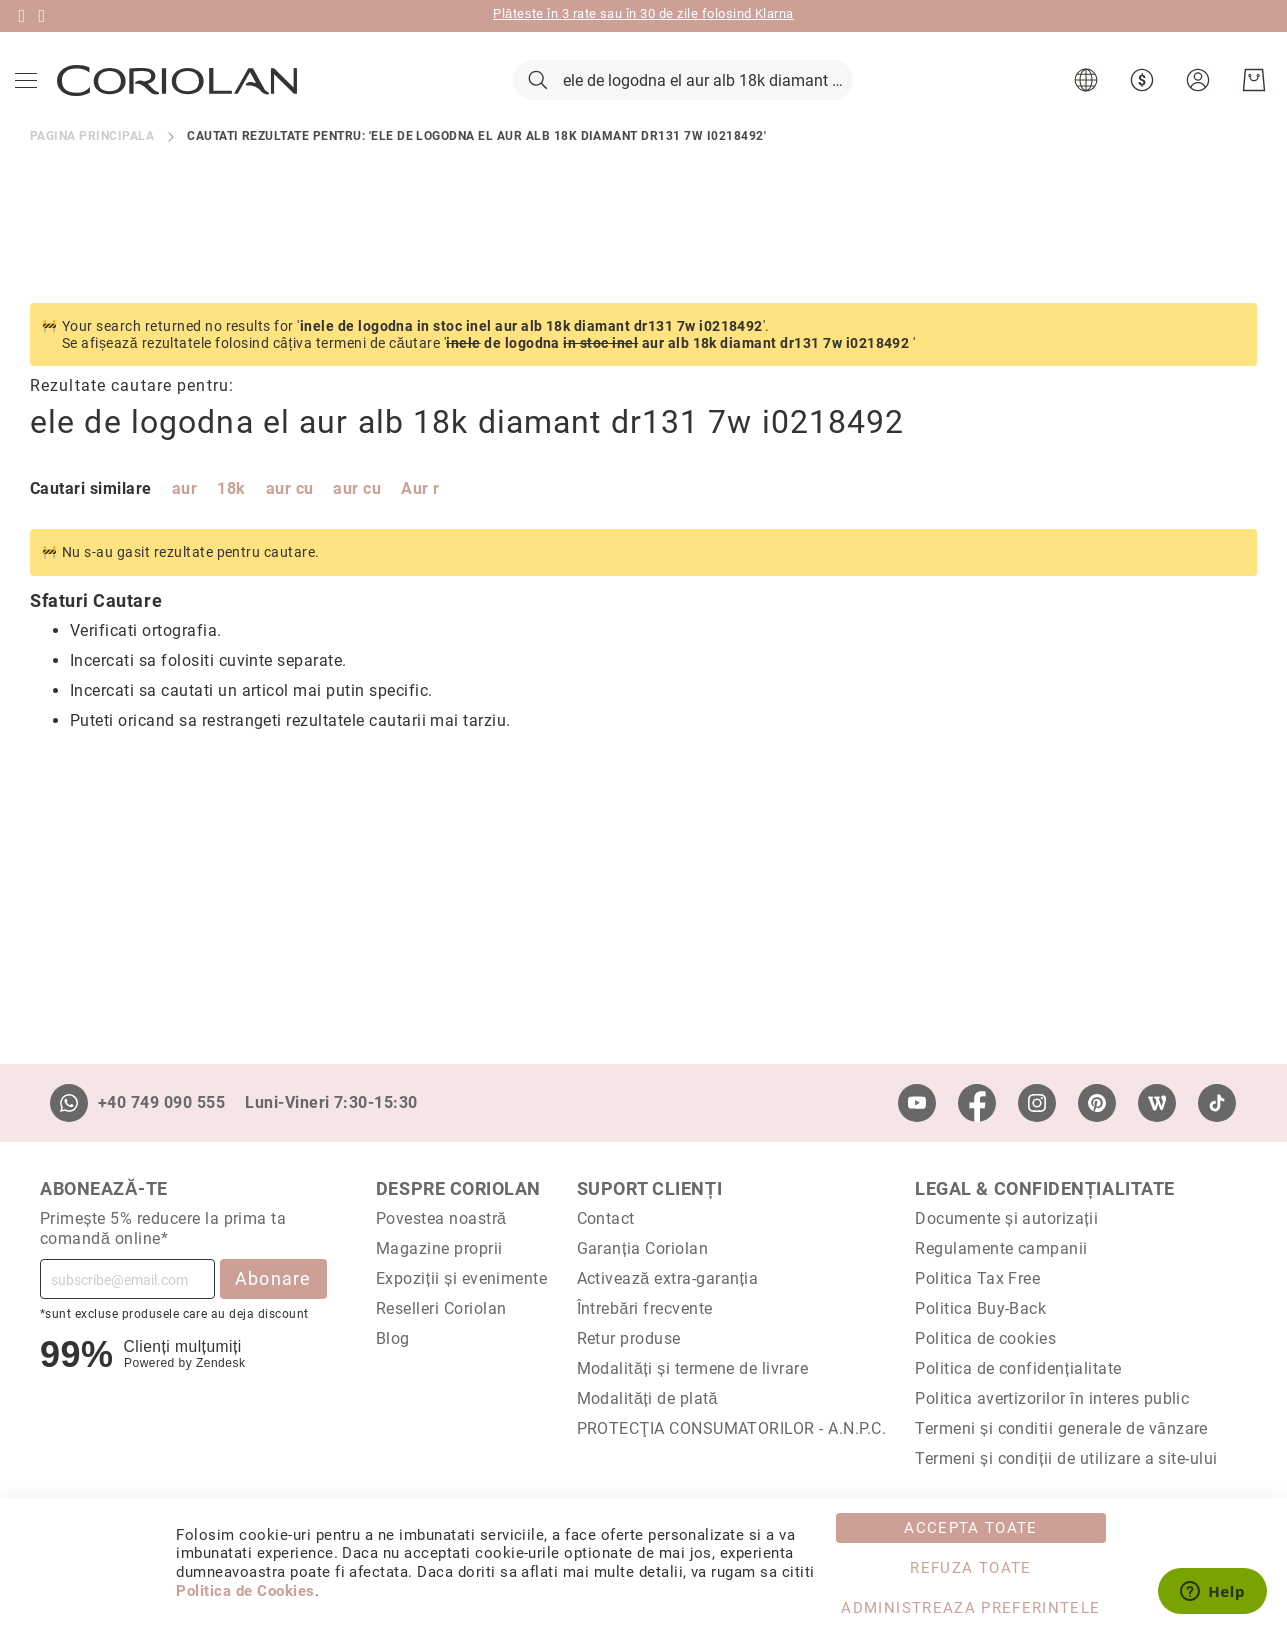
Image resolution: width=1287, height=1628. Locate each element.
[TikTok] (1217, 1103)
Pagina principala (92, 174)
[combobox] (683, 100)
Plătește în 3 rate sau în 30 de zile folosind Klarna (643, 13)
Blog (393, 1338)
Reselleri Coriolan (441, 1308)
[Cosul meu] (1249, 100)
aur (184, 527)
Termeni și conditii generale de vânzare (1061, 1428)
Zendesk (220, 1363)
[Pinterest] (1097, 1103)
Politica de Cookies (245, 1591)
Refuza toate (970, 1568)
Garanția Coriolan (643, 1248)
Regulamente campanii (1001, 1248)
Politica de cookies (985, 1338)
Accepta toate (971, 1528)
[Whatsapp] (69, 1103)
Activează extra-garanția (668, 1278)
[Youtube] (917, 1103)
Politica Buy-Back (980, 1308)
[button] (1083, 100)
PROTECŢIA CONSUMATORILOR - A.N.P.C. (732, 1428)
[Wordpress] (1157, 1103)
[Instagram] (1037, 1103)
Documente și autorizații (1006, 1218)
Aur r (420, 527)
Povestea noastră (441, 1218)
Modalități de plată (647, 1398)
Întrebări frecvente (645, 1308)
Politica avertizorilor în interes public (1052, 1398)
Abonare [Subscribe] (273, 1278)
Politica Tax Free (977, 1278)
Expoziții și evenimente (462, 1278)
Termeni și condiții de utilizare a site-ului (1066, 1458)
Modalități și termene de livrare (693, 1368)
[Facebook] (977, 1103)
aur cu (290, 527)
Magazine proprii (439, 1248)
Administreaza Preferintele (970, 1608)
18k (231, 527)
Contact (606, 1218)
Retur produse (629, 1338)
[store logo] (182, 99)
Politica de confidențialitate (1018, 1368)
